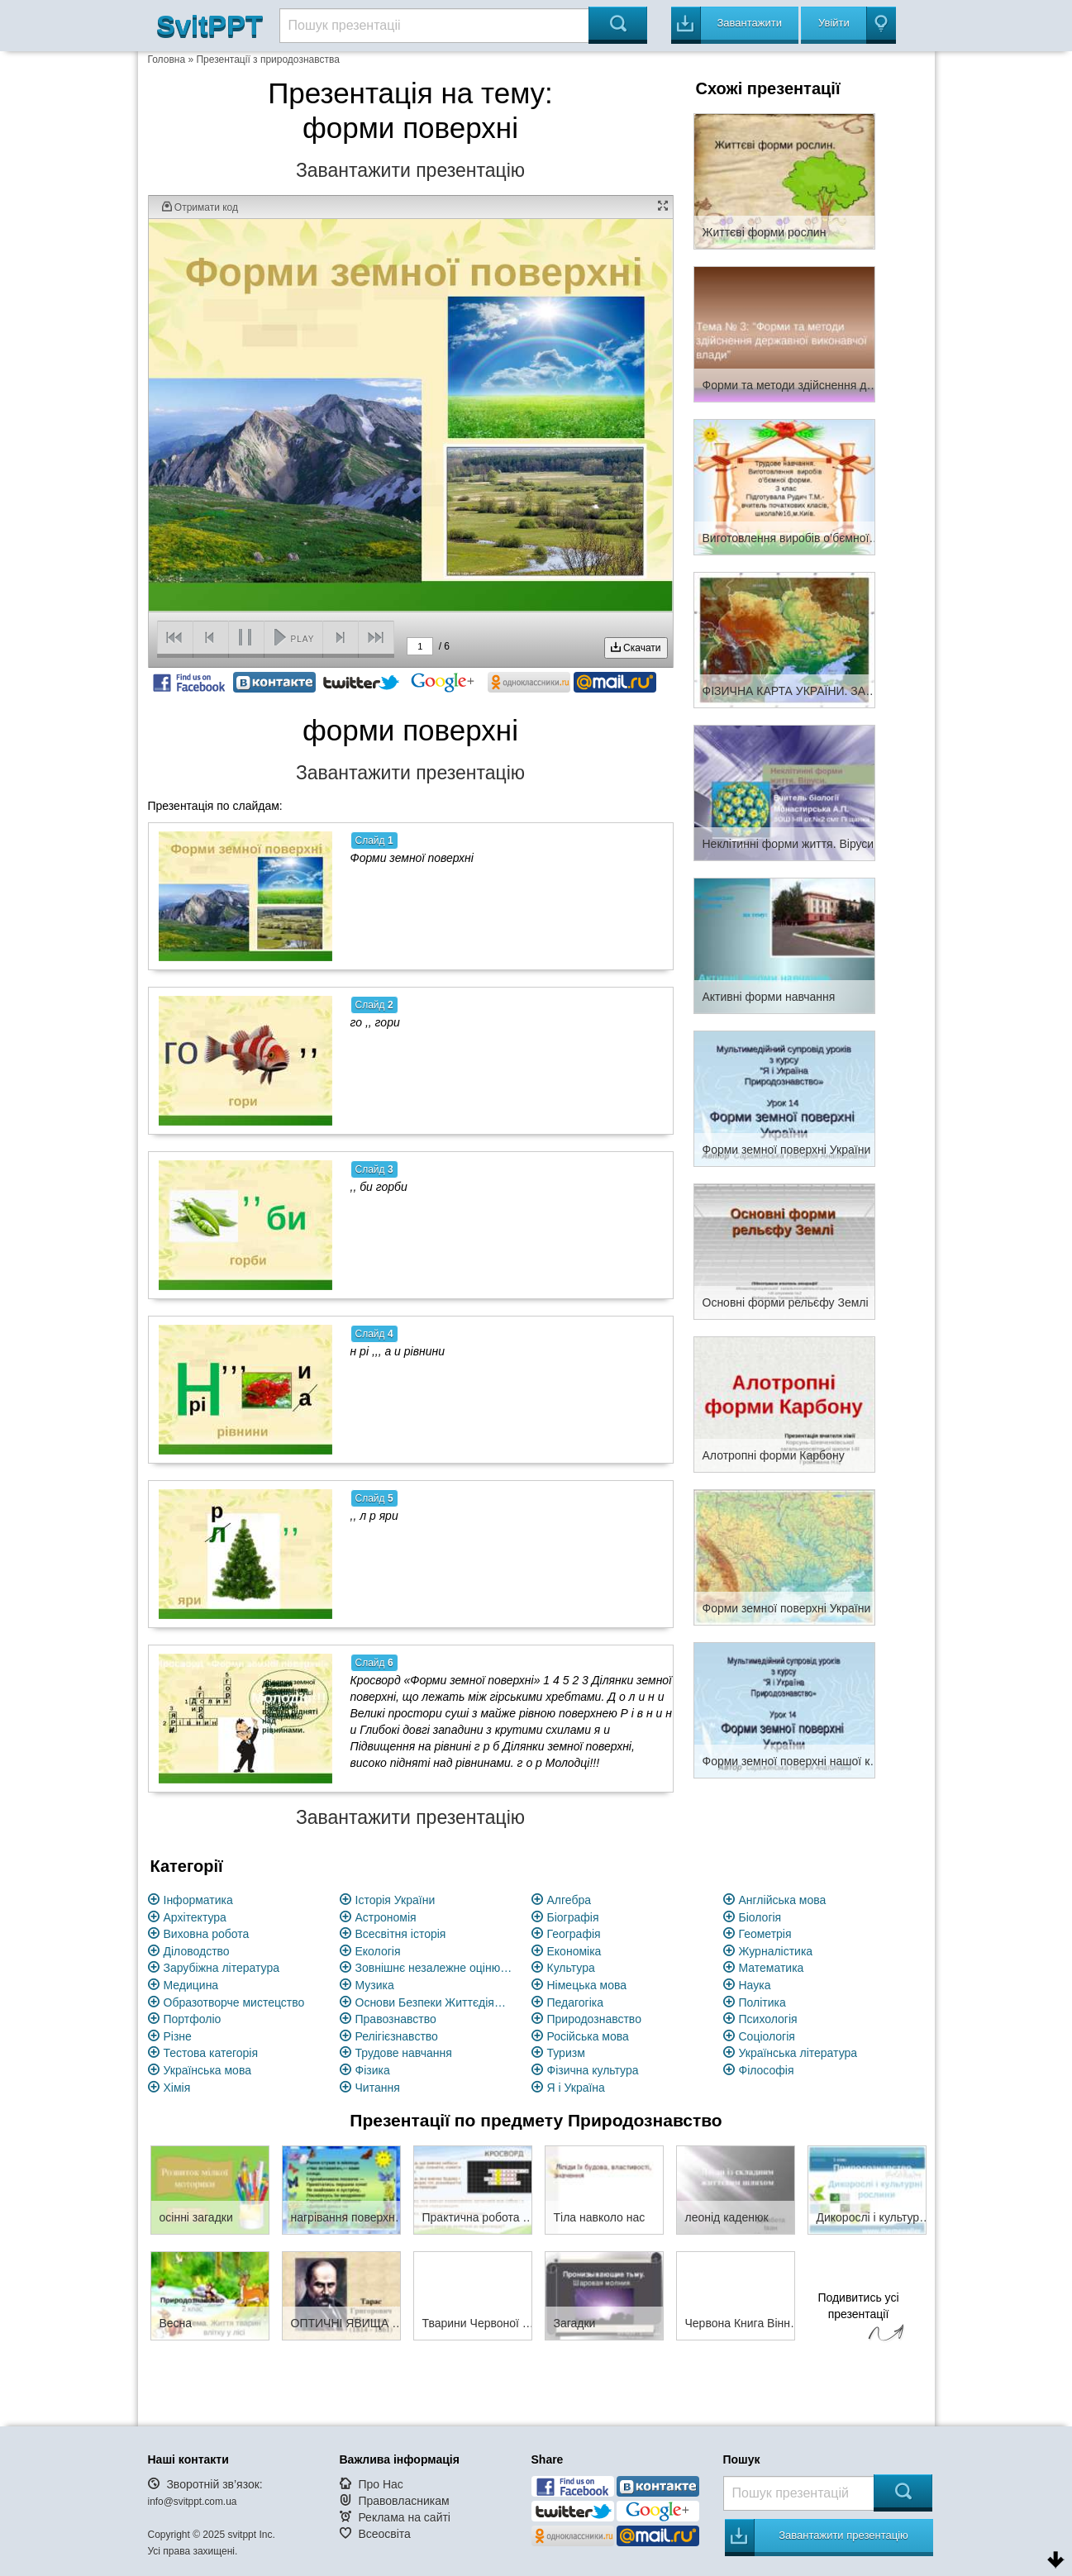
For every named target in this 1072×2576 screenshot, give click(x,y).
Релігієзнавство (396, 2036)
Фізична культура (593, 2070)
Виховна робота (207, 1933)
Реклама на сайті (404, 2517)
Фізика (372, 2070)
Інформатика (198, 1900)
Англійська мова (783, 1900)
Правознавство (395, 2019)
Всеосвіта (384, 2533)
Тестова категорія (211, 2052)
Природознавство (594, 2019)
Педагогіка (575, 2002)
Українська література (798, 2052)
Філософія (766, 2070)
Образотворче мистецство (234, 2002)
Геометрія (765, 1933)
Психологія (768, 2019)
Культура (571, 1967)
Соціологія (767, 2036)
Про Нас (380, 2484)
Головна (167, 59)
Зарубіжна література (222, 1967)
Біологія (760, 1917)
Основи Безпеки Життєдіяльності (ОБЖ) (433, 2002)
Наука (755, 1985)
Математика (771, 1967)
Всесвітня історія (400, 1933)
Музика (374, 1985)
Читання (377, 2087)
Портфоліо (193, 2019)
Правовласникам (403, 2500)
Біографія (573, 1917)
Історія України (395, 1900)
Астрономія (386, 1917)
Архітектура (195, 1917)
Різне (178, 2036)
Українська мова (207, 2070)
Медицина (191, 1985)
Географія (574, 1933)
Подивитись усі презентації (859, 2319)
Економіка (574, 1951)
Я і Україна (576, 2087)
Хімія (177, 2087)
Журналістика (776, 1951)
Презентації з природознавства (267, 59)
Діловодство (197, 1951)
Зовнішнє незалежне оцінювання (433, 1967)
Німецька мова (587, 1985)
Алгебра (569, 1900)
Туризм (566, 2052)
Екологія (378, 1951)
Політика (762, 2002)
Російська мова (588, 2036)
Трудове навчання (403, 2052)
